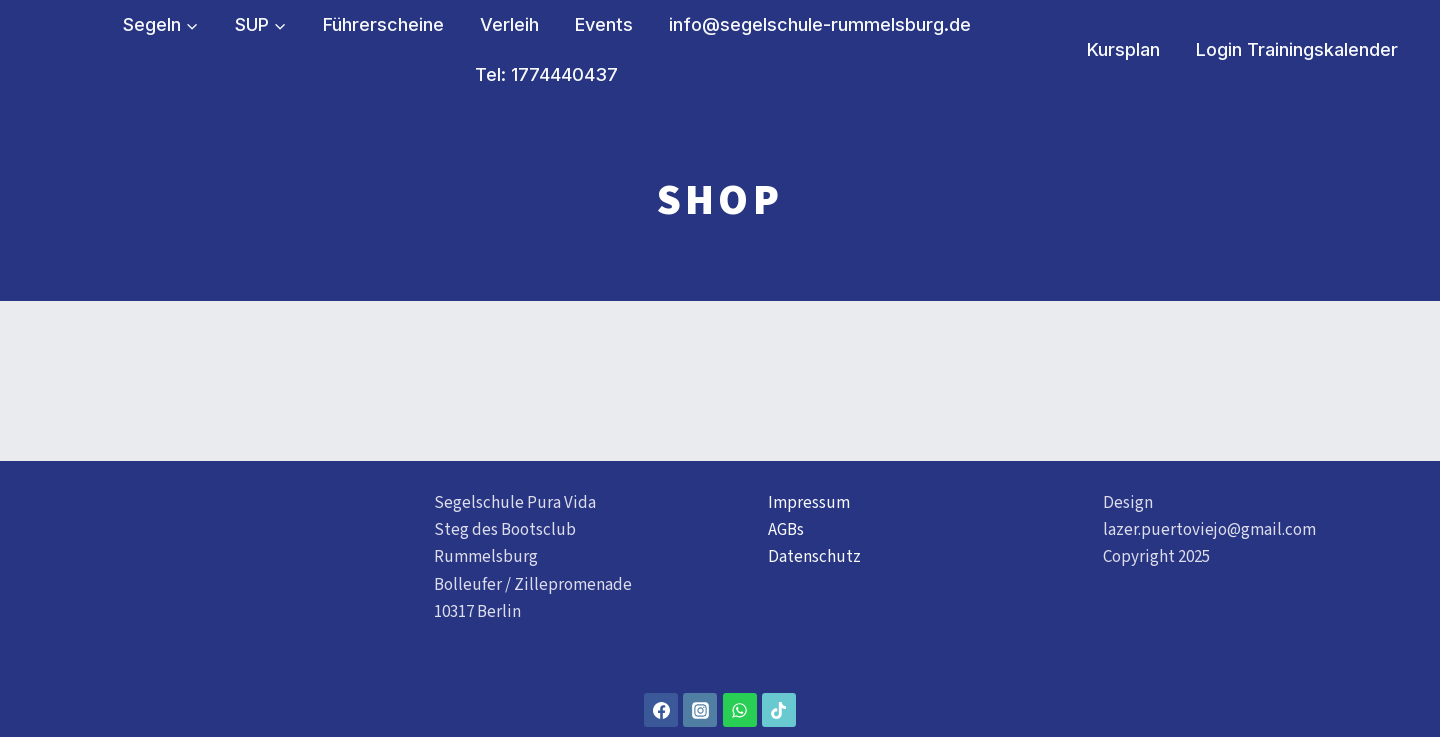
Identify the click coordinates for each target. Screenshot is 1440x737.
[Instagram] (700, 710)
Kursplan (1123, 49)
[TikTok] (779, 710)
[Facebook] (661, 710)
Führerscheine (383, 24)
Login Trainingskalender (1297, 49)
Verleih (509, 24)
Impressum (809, 503)
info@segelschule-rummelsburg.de (820, 24)
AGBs (786, 530)
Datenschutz (814, 557)
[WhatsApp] (740, 710)
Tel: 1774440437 (546, 74)
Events (604, 24)
